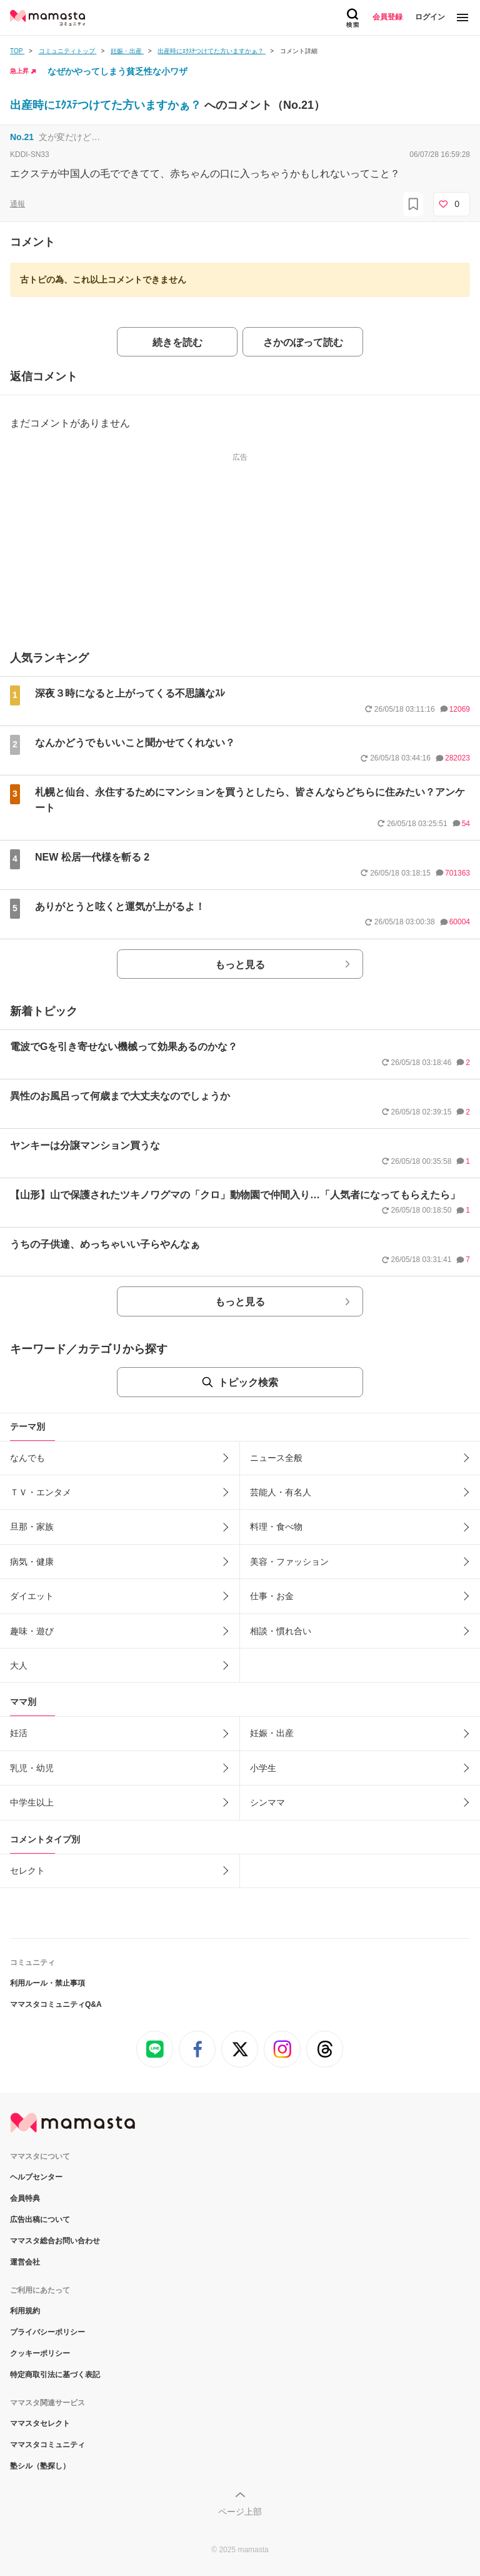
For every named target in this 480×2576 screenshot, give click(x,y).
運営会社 (25, 2262)
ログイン (430, 17)
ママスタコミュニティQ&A (56, 2004)
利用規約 (25, 2311)
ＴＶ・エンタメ (40, 1492)
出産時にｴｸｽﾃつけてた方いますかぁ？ (107, 105)
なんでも (27, 1458)
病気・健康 (32, 1562)
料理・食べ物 (276, 1527)
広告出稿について (40, 2219)
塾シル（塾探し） (40, 2466)
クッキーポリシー (40, 2353)
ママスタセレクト (40, 2423)
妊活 (19, 1733)
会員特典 (25, 2198)
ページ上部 (240, 2512)
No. (22, 137)
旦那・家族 (32, 1527)
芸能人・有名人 (280, 1492)
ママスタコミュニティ (47, 2444)
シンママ (267, 1802)
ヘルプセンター (36, 2177)
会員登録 (387, 17)
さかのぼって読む (303, 342)
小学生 (263, 1768)
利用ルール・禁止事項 (47, 1983)
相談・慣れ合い (280, 1631)
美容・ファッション (289, 1562)
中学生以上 (32, 1802)
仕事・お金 (272, 1596)
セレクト (27, 1871)
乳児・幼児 (32, 1768)
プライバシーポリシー (47, 2332)
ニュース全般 (276, 1458)
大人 (19, 1665)
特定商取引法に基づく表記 (55, 2374)
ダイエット (32, 1596)
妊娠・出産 (272, 1733)
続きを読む (177, 342)
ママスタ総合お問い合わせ (55, 2241)
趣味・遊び (32, 1631)
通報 (17, 204)
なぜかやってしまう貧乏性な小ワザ (118, 71)
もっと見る (240, 964)
